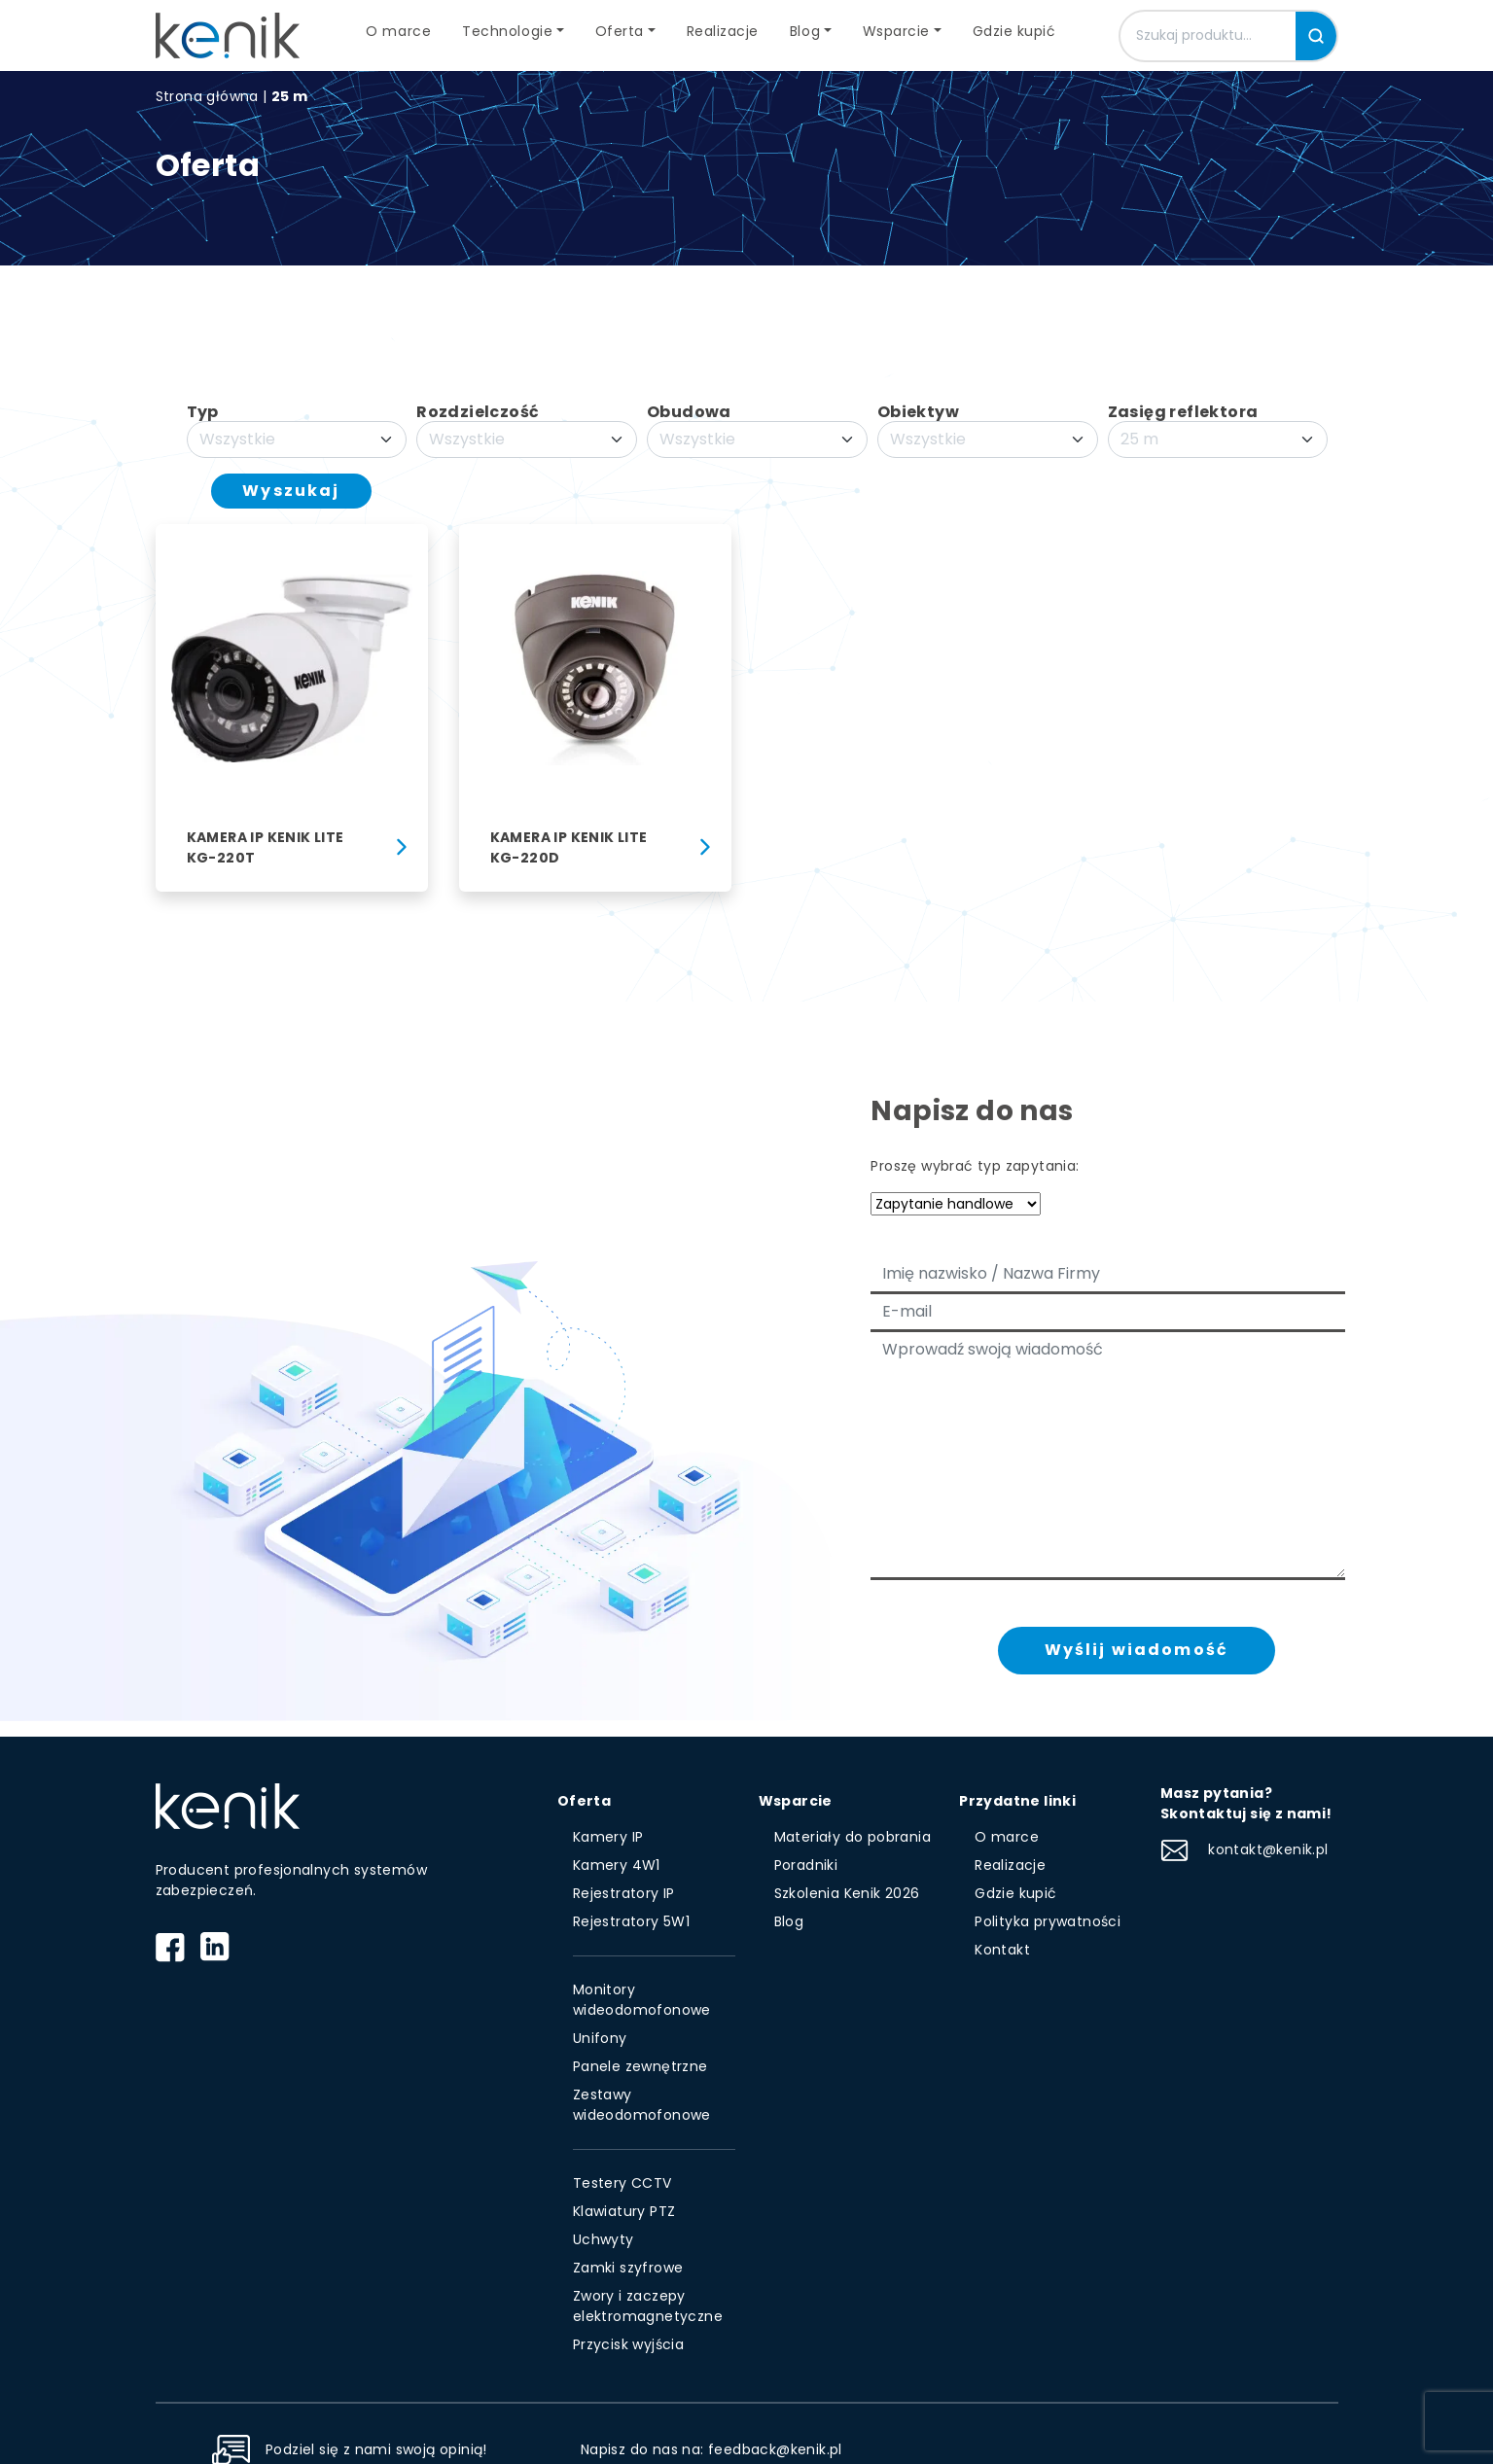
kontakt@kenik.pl (1244, 1849)
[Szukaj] (1316, 36)
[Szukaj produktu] (1208, 35)
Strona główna (207, 96)
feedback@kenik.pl (775, 2449)
